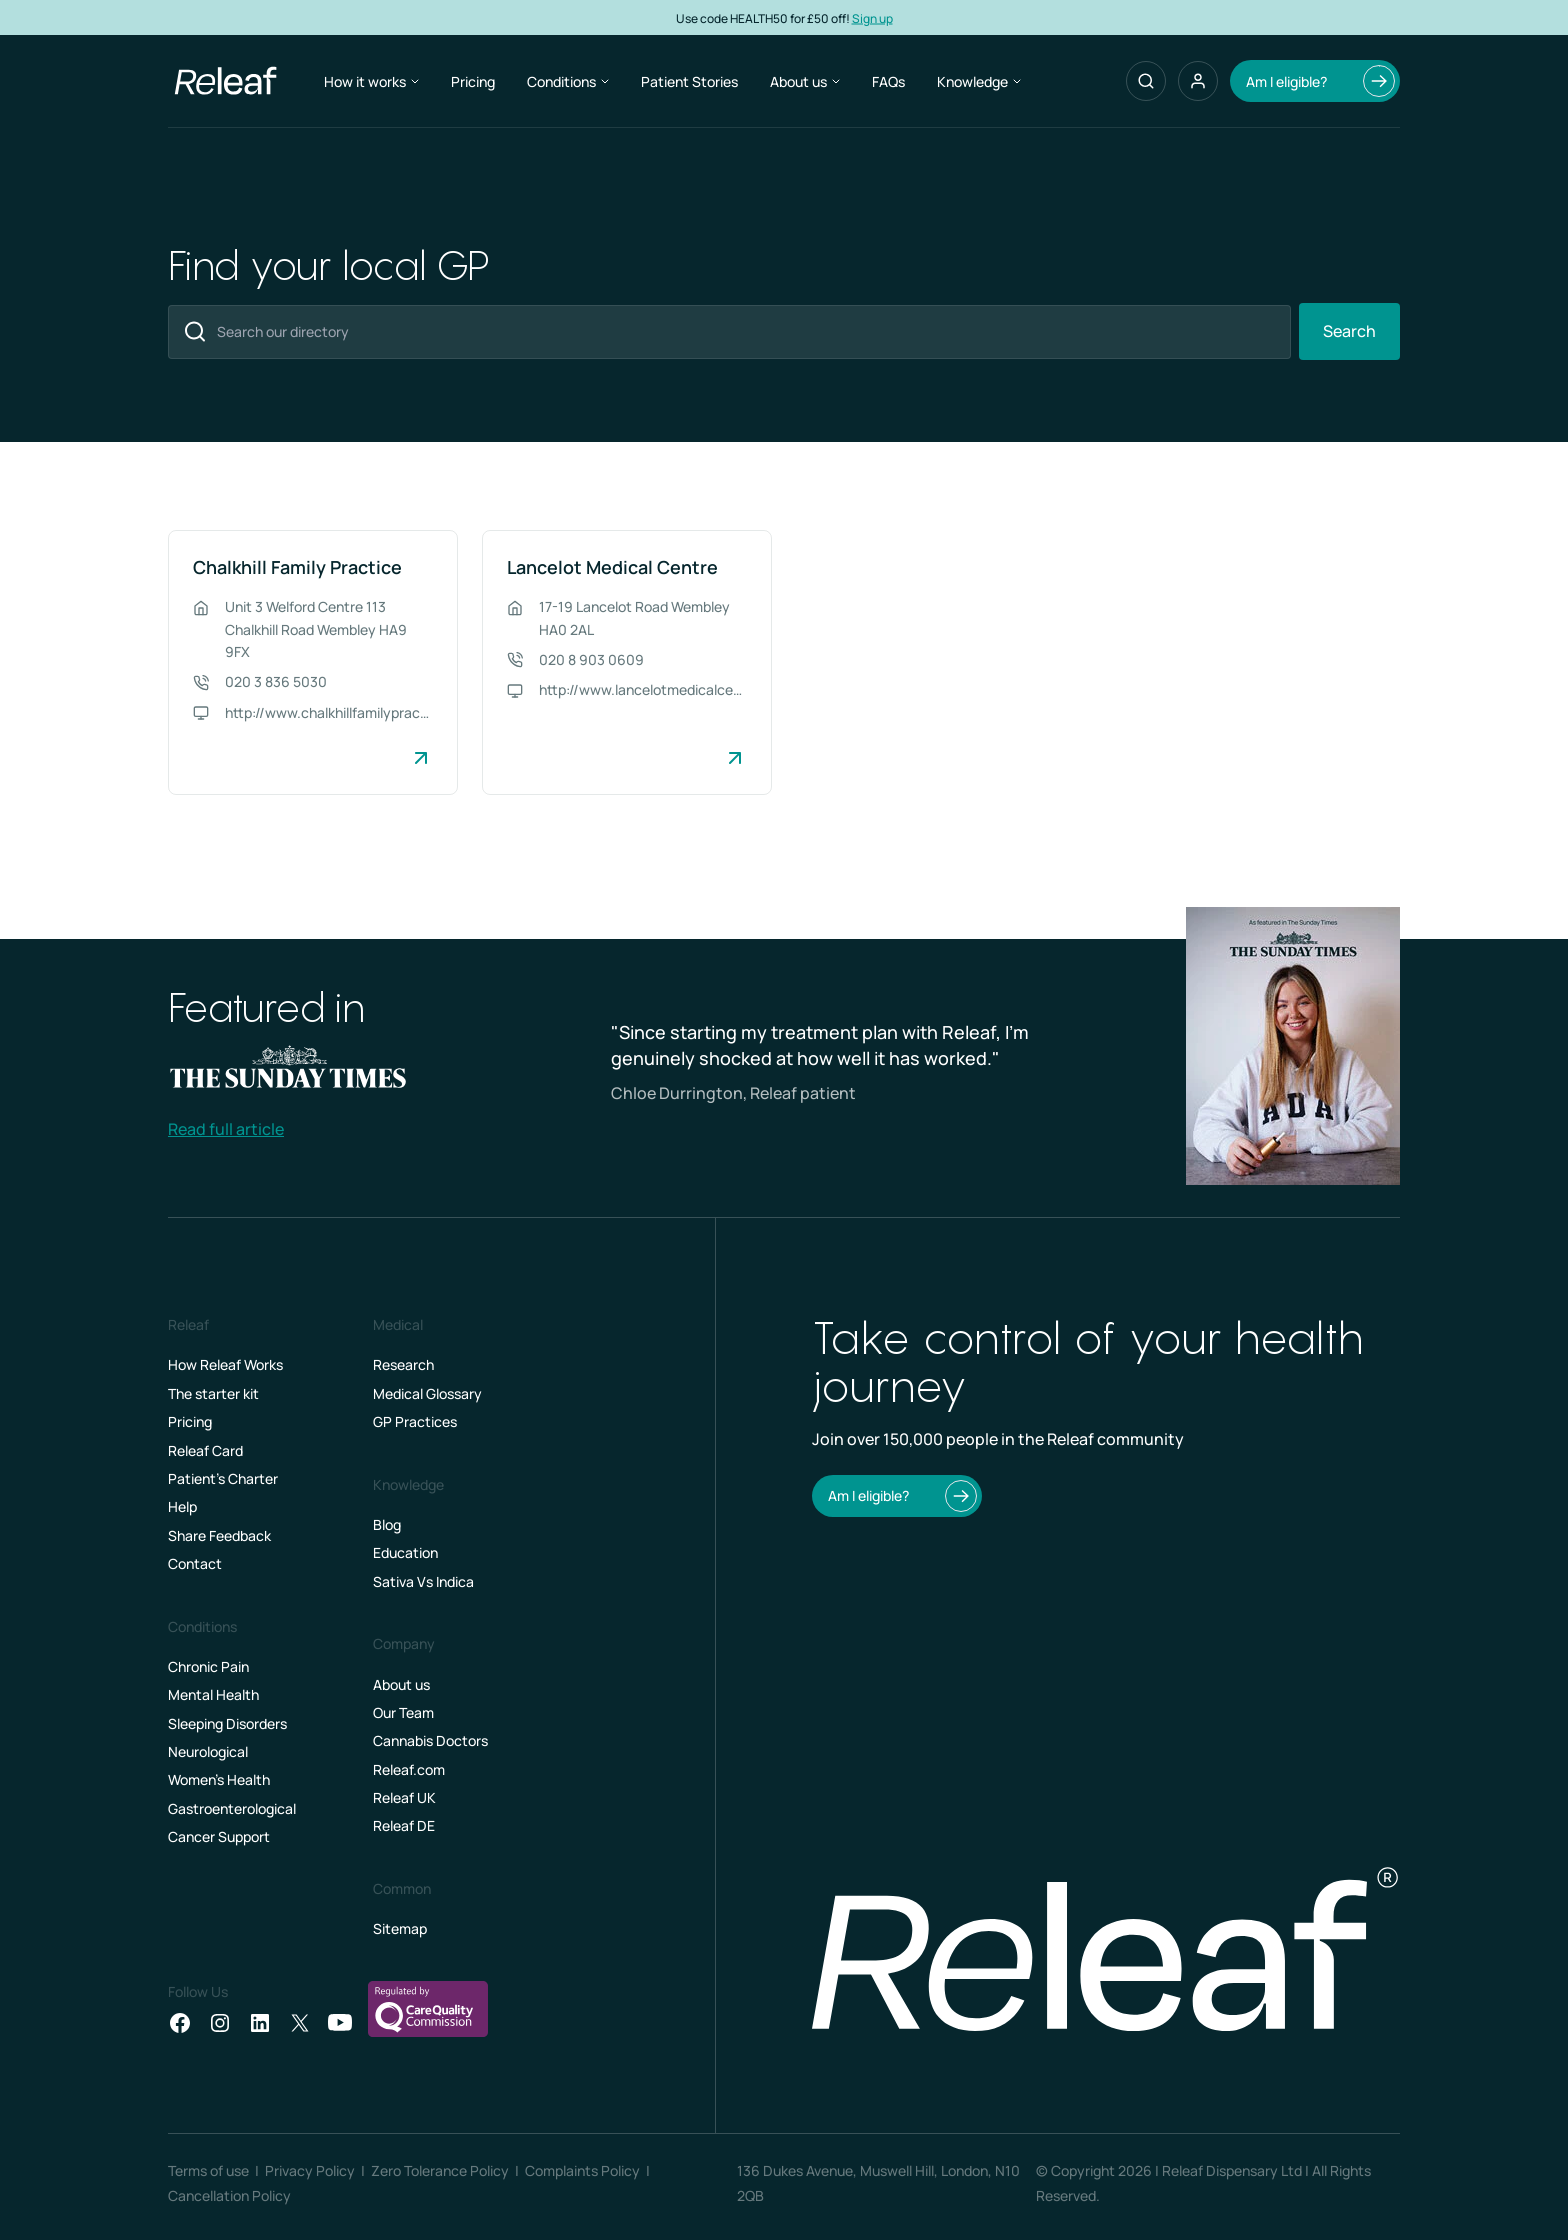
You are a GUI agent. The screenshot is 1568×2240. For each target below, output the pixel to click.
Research (403, 1364)
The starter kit (213, 1393)
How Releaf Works (225, 1364)
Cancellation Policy (229, 2195)
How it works (371, 81)
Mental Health (213, 1694)
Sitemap (400, 1928)
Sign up (872, 17)
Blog (387, 1524)
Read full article (226, 1129)
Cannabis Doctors (430, 1740)
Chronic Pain (208, 1666)
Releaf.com (409, 1769)
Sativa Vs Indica (423, 1581)
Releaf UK (404, 1797)
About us (805, 81)
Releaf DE (404, 1825)
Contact (195, 1563)
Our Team (403, 1712)
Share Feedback (219, 1535)
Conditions (568, 81)
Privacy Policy (310, 2170)
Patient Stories (689, 81)
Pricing (473, 81)
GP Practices (415, 1421)
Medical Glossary (427, 1393)
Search (1349, 331)
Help (182, 1506)
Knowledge (979, 81)
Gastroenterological (232, 1808)
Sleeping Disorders (227, 1723)
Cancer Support (219, 1836)
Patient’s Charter (223, 1478)
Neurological (208, 1751)
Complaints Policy (582, 2170)
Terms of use (208, 2170)
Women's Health (219, 1779)
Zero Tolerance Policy (440, 2170)
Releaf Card (205, 1450)
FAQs (888, 81)
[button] (1198, 81)
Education (405, 1552)
